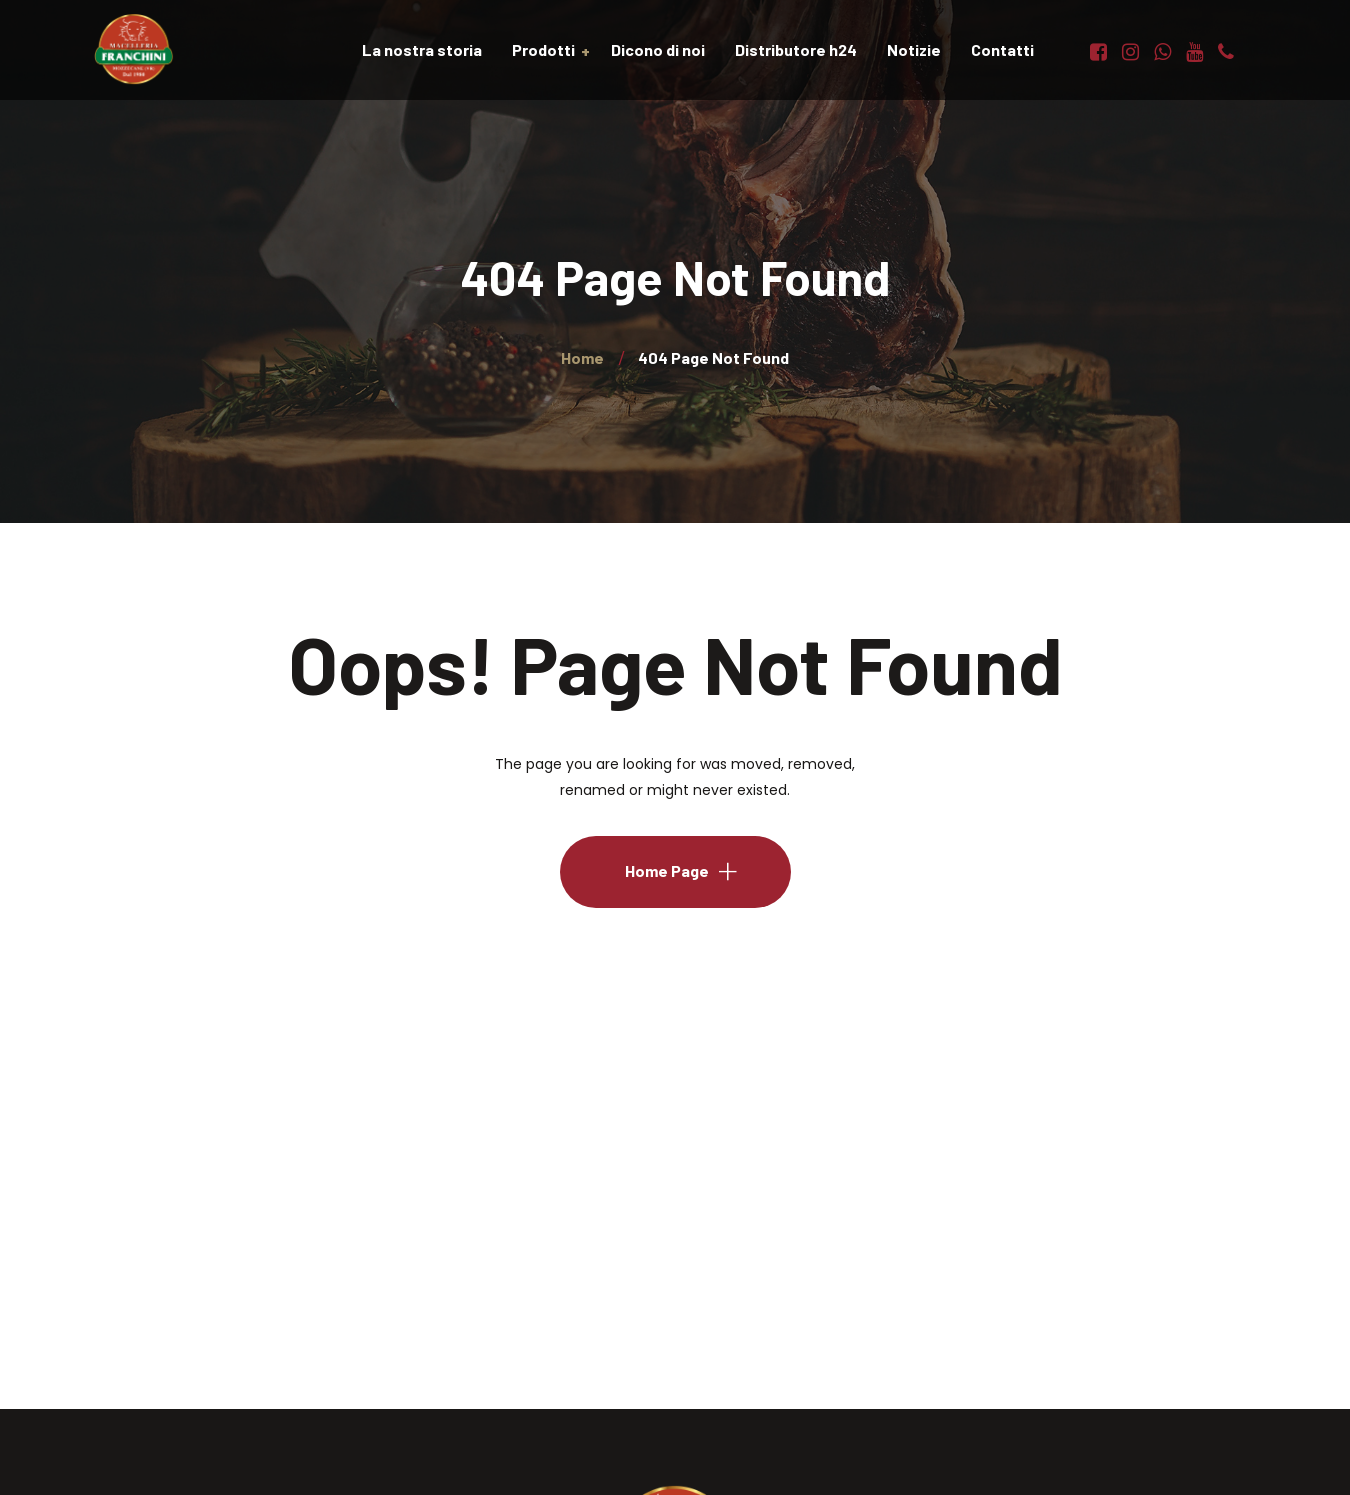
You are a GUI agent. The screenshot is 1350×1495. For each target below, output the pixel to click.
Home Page (667, 870)
